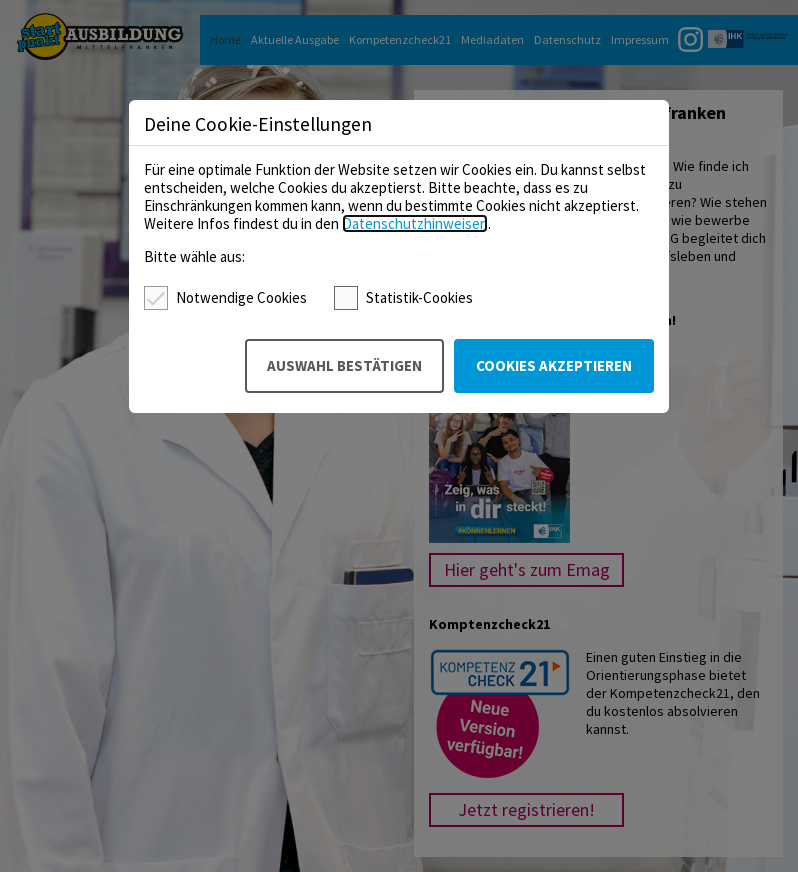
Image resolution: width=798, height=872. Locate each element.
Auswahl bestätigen (344, 365)
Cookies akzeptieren (554, 365)
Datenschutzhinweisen (415, 223)
